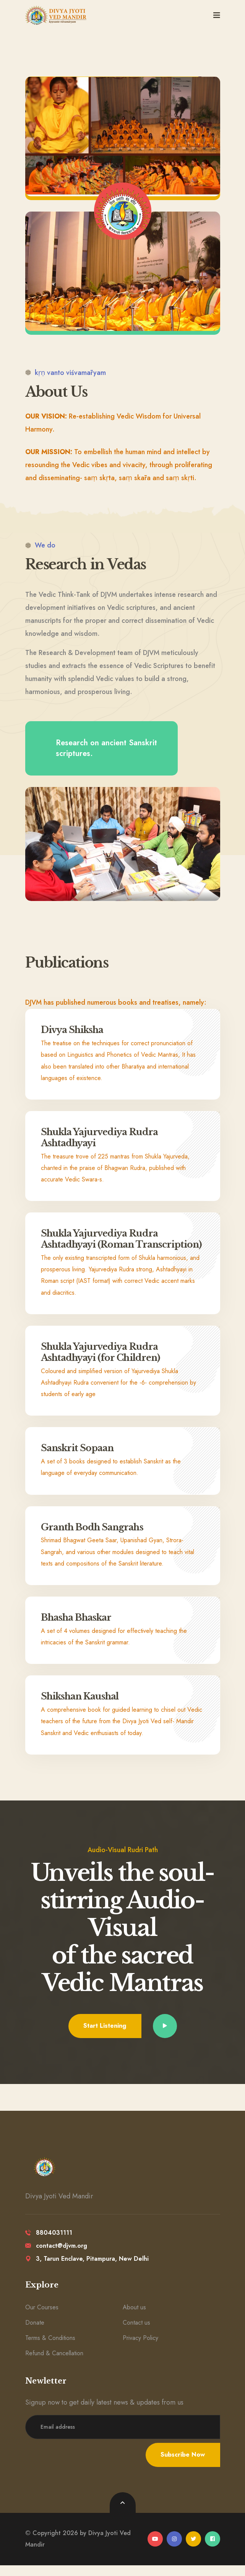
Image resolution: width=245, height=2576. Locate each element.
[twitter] (193, 2550)
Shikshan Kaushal (82, 1707)
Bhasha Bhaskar (77, 1628)
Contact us (136, 2333)
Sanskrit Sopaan (78, 1459)
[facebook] (212, 2550)
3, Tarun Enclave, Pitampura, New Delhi (87, 2269)
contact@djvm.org (56, 2256)
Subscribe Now (183, 2465)
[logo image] (55, 15)
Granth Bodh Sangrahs (93, 1537)
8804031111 (48, 2243)
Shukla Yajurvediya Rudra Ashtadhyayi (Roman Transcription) (100, 1244)
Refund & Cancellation (54, 2364)
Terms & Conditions (50, 2349)
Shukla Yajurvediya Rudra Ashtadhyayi (100, 1137)
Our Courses (41, 2318)
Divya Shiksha (74, 1029)
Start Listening (104, 2036)
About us (134, 2318)
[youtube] (155, 2550)
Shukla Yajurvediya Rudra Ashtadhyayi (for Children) (103, 1363)
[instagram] (174, 2550)
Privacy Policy (140, 2349)
